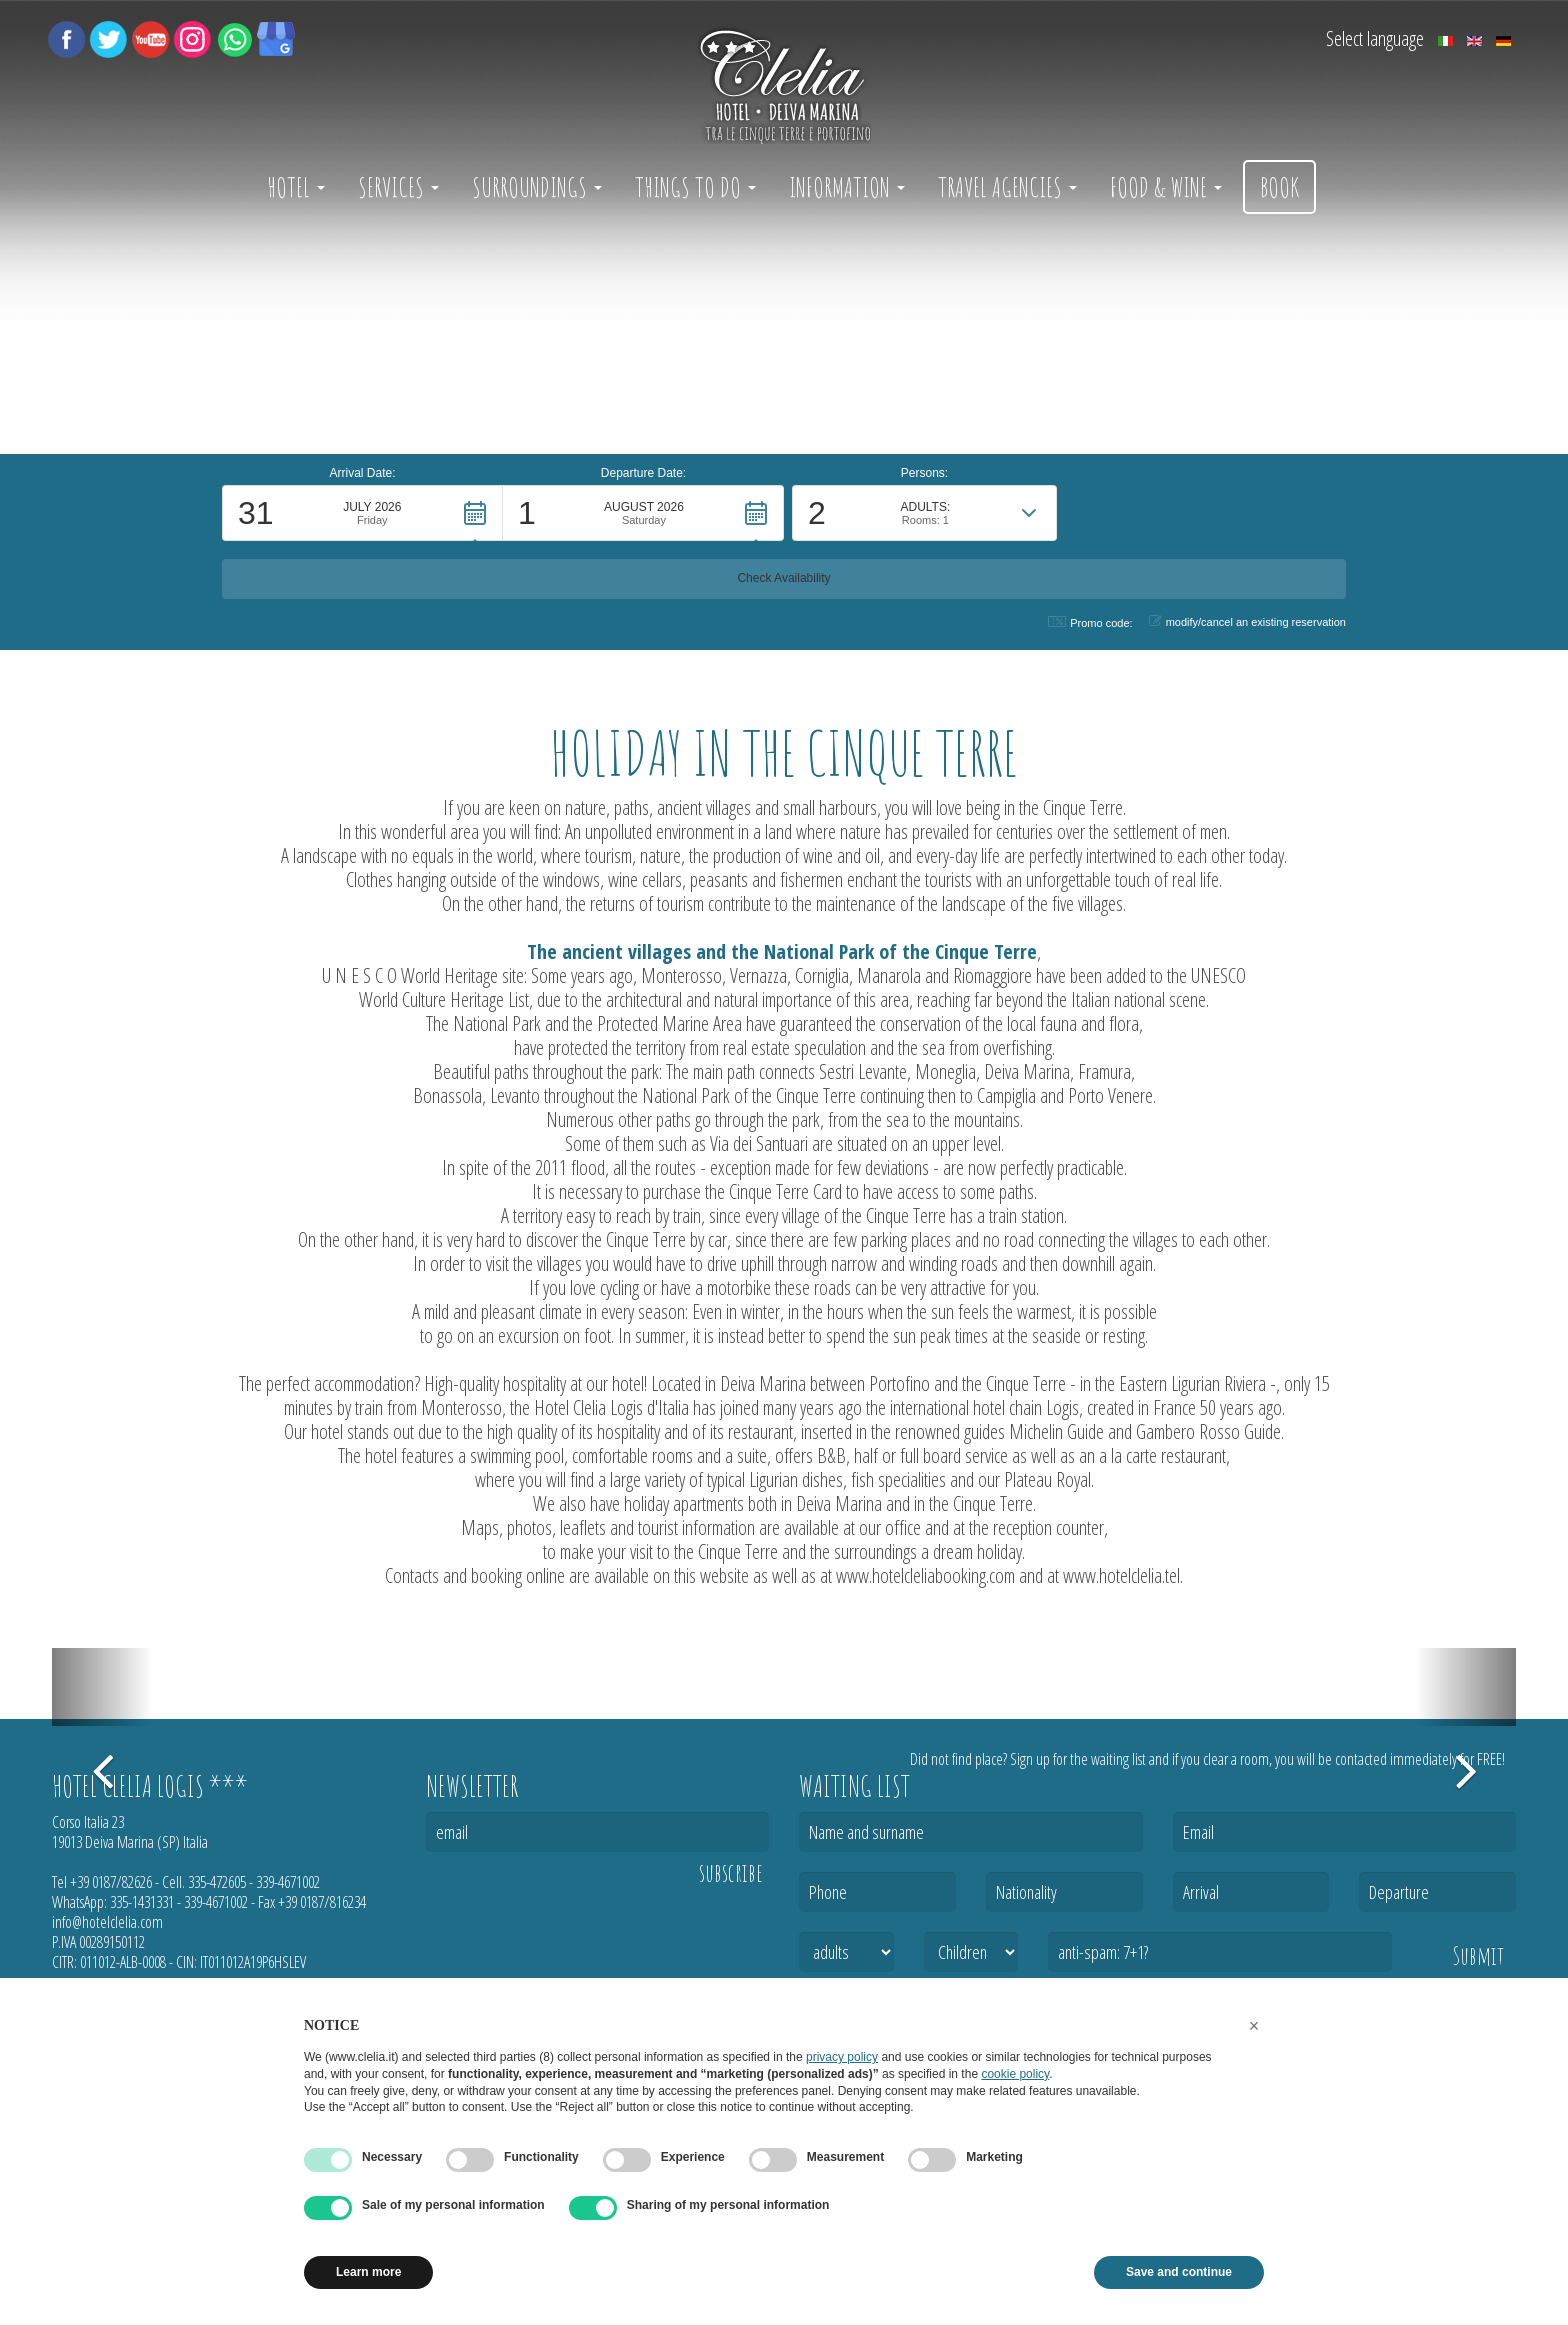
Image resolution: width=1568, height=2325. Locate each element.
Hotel (296, 187)
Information (847, 187)
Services (398, 187)
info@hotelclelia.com (107, 1922)
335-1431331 (142, 1902)
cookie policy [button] (1015, 2074)
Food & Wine (1166, 187)
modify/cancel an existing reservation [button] (1247, 621)
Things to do (695, 187)
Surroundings (537, 187)
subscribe (731, 1873)
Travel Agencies (1007, 187)
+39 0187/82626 (111, 1882)
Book (1279, 187)
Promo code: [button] (1090, 622)
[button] (362, 571)
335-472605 (217, 1882)
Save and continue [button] (1179, 2272)
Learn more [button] (368, 2272)
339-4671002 (288, 1882)
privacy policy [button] (842, 2057)
